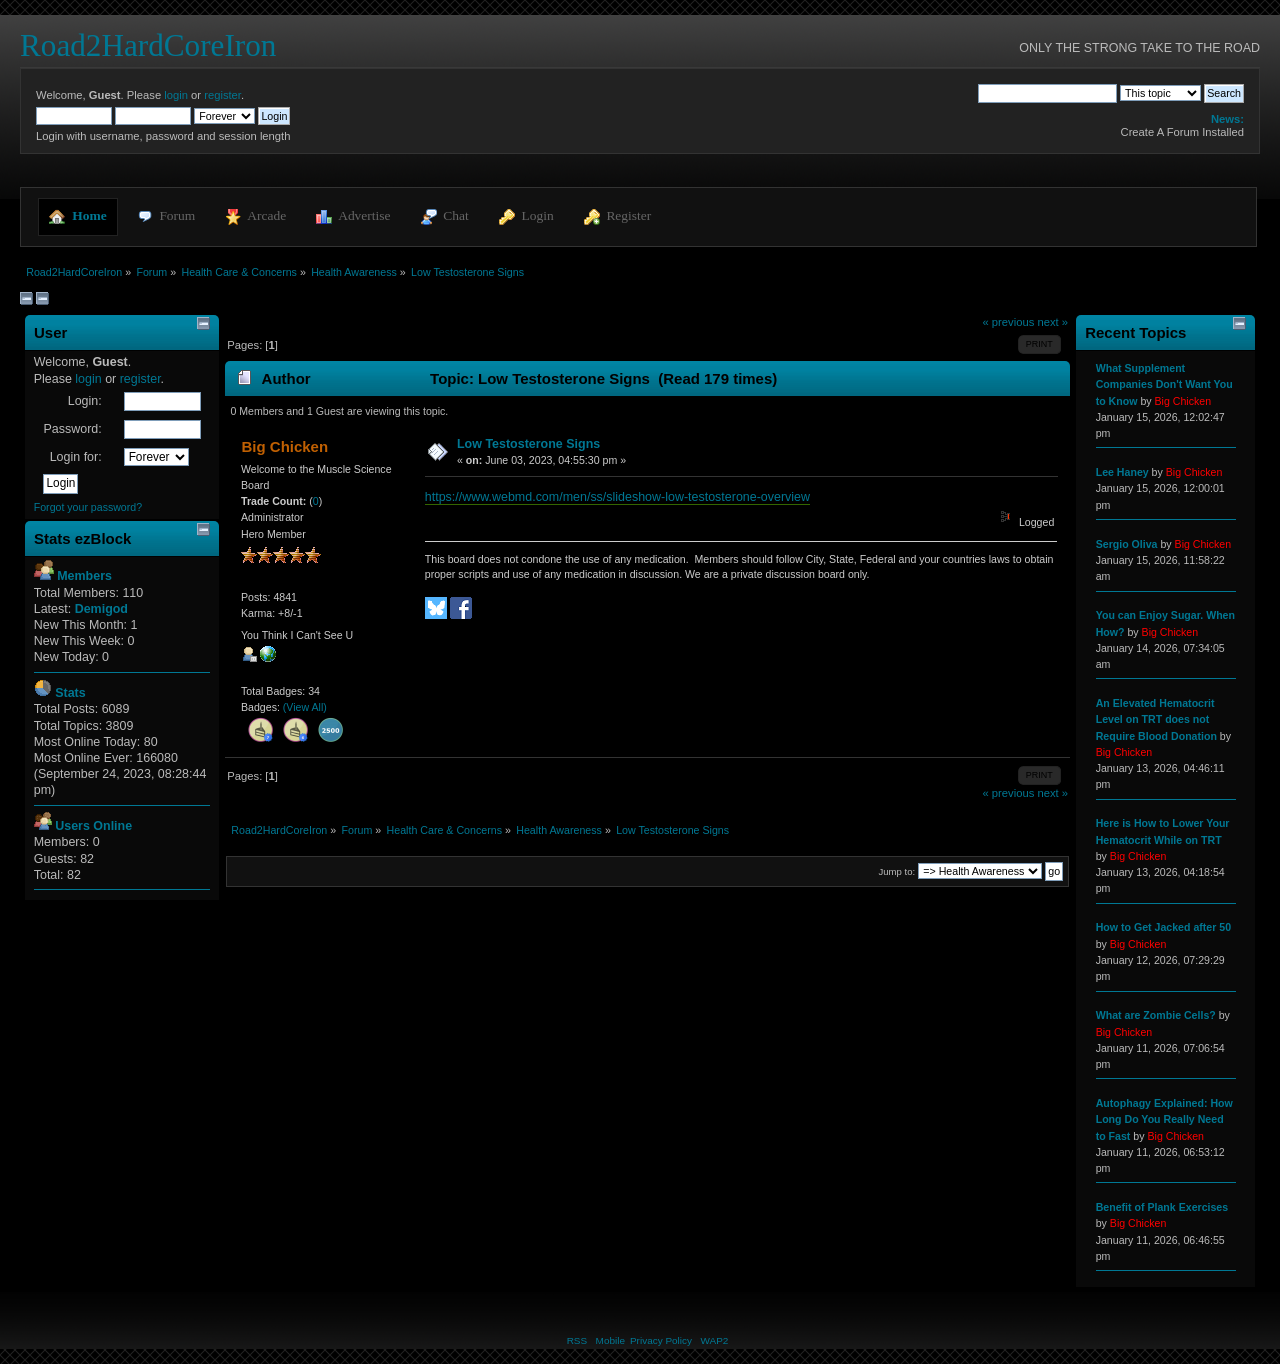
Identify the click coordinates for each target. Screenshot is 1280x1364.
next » (1052, 322)
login (176, 95)
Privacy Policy (661, 1340)
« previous (1009, 322)
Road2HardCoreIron (148, 45)
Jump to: (897, 871)
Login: (85, 401)
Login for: (76, 457)
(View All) (305, 707)
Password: (72, 429)
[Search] (1047, 93)
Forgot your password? (88, 507)
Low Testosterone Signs (528, 444)
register (222, 95)
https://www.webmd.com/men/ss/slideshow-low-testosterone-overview (617, 497)
